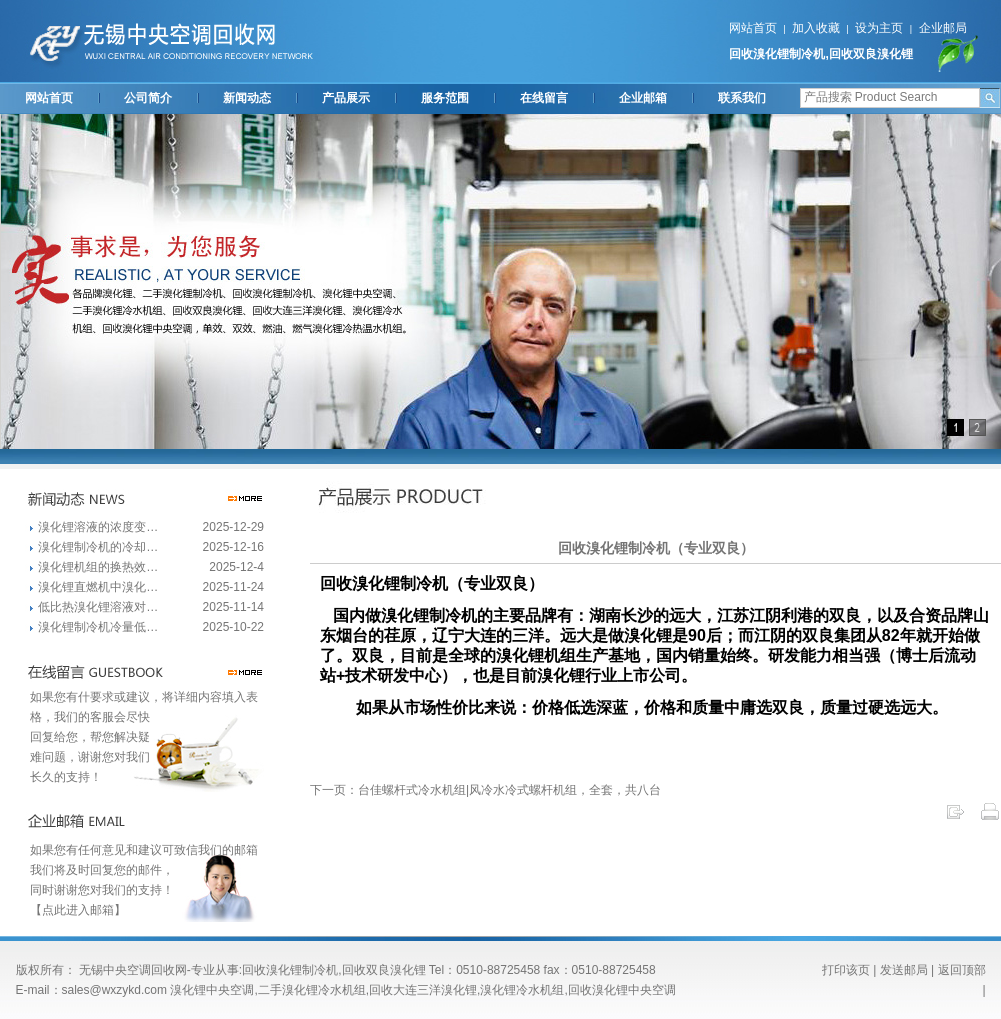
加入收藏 (816, 28)
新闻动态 (247, 98)
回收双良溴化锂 (871, 54)
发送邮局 (904, 970)
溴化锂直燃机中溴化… (98, 587)
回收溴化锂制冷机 (777, 54)
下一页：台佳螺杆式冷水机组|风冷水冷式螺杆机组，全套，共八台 (485, 790)
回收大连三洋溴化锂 (423, 990)
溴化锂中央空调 (212, 990)
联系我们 (742, 98)
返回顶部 (962, 970)
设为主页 (879, 28)
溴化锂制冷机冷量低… (98, 627)
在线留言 (544, 98)
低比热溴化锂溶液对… (98, 607)
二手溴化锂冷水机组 (312, 990)
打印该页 (846, 970)
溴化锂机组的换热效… (98, 567)
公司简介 (148, 98)
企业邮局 (943, 28)
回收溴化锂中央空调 (622, 990)
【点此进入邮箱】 (78, 910)
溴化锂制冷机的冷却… (98, 547)
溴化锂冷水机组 (522, 990)
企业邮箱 (643, 98)
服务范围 (445, 98)
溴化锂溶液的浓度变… (98, 527)
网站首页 (753, 28)
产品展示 (346, 98)
